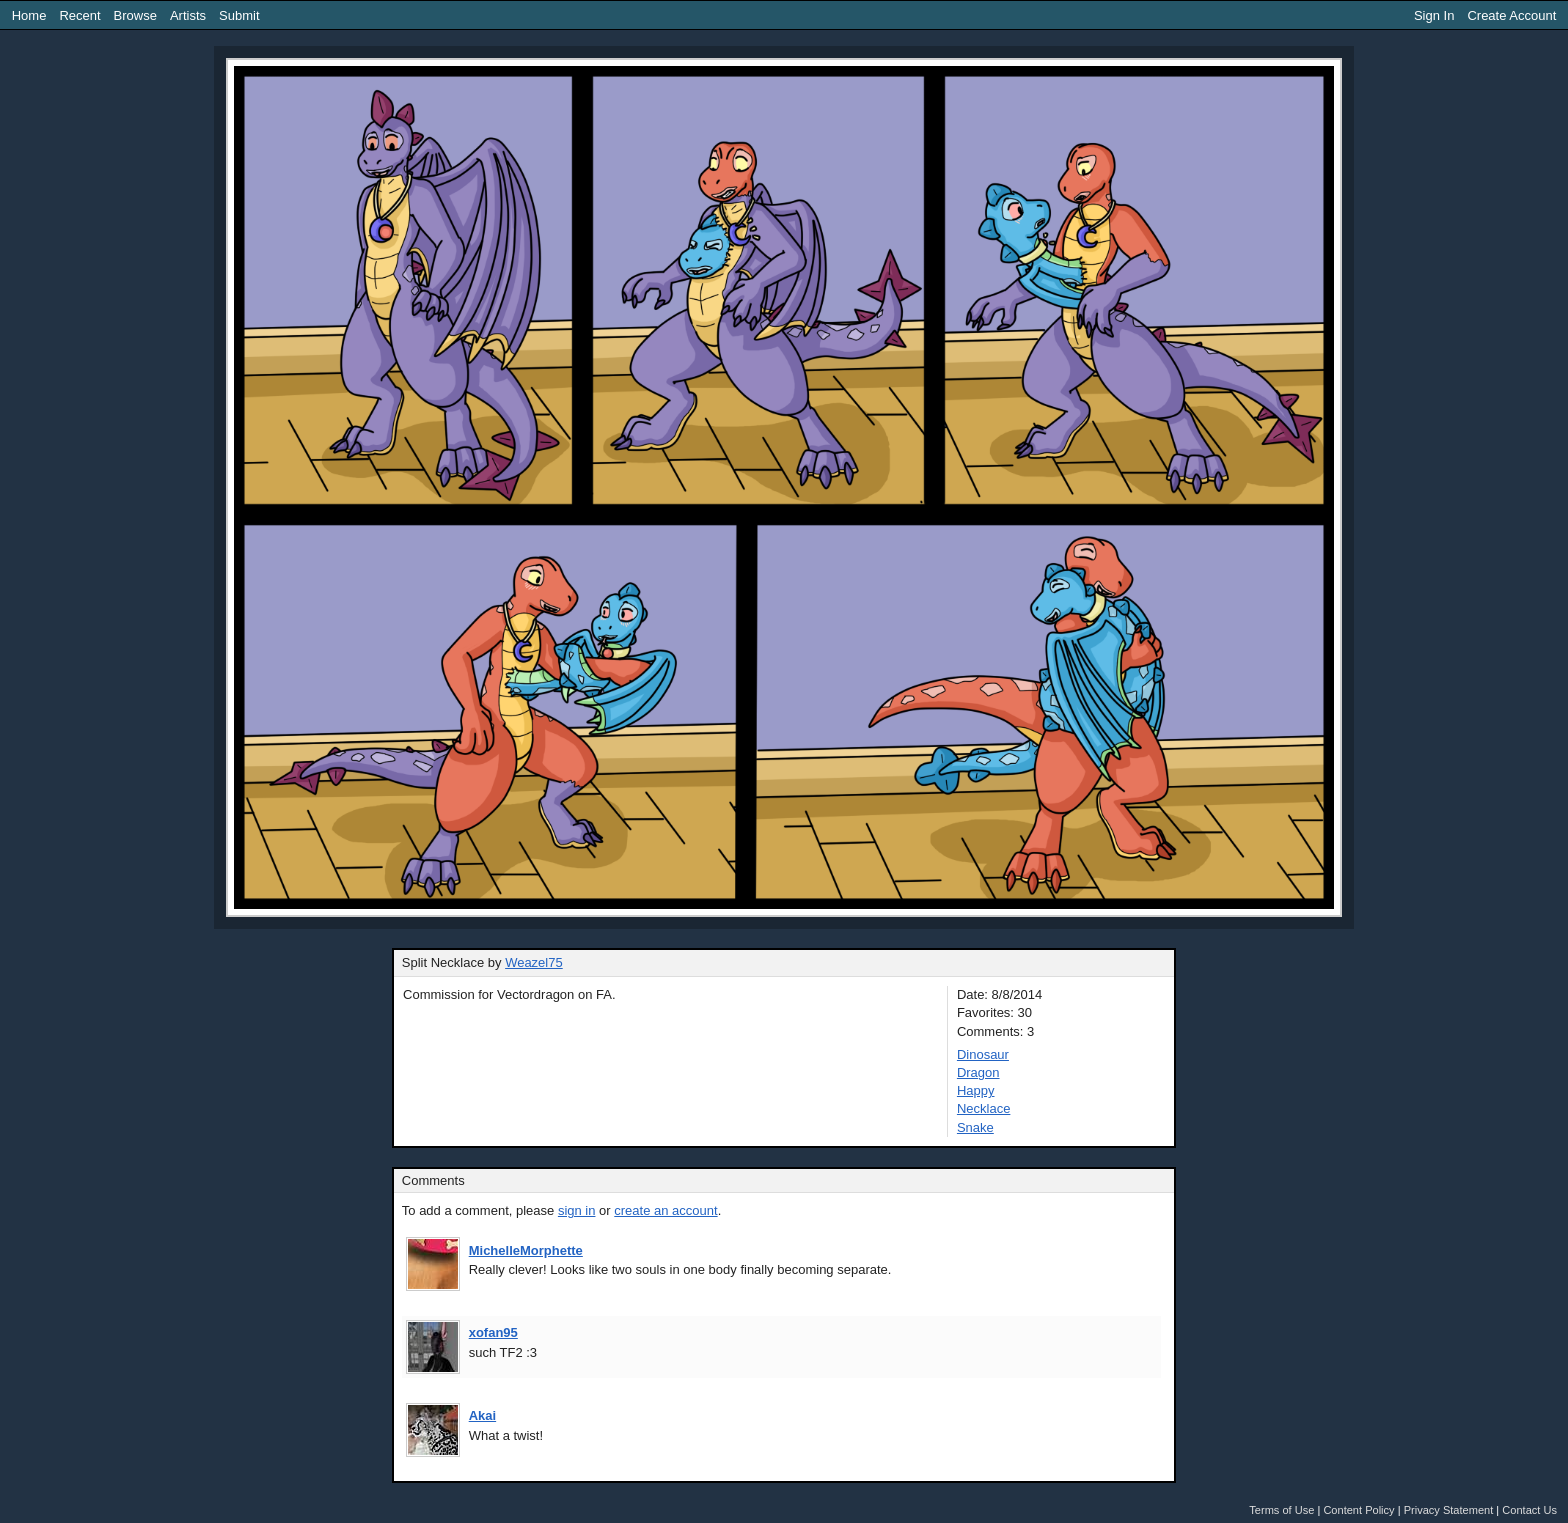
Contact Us (1529, 1510)
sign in (577, 1210)
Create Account (1511, 15)
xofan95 (493, 1332)
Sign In (1434, 15)
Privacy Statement (1449, 1510)
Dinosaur (983, 1054)
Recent (79, 15)
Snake (975, 1127)
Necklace (983, 1108)
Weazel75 (534, 962)
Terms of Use (1281, 1510)
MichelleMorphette (526, 1250)
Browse (135, 15)
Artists (188, 15)
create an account (665, 1210)
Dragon (978, 1072)
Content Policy (1358, 1510)
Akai (482, 1415)
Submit (239, 15)
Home (29, 15)
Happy (976, 1090)
